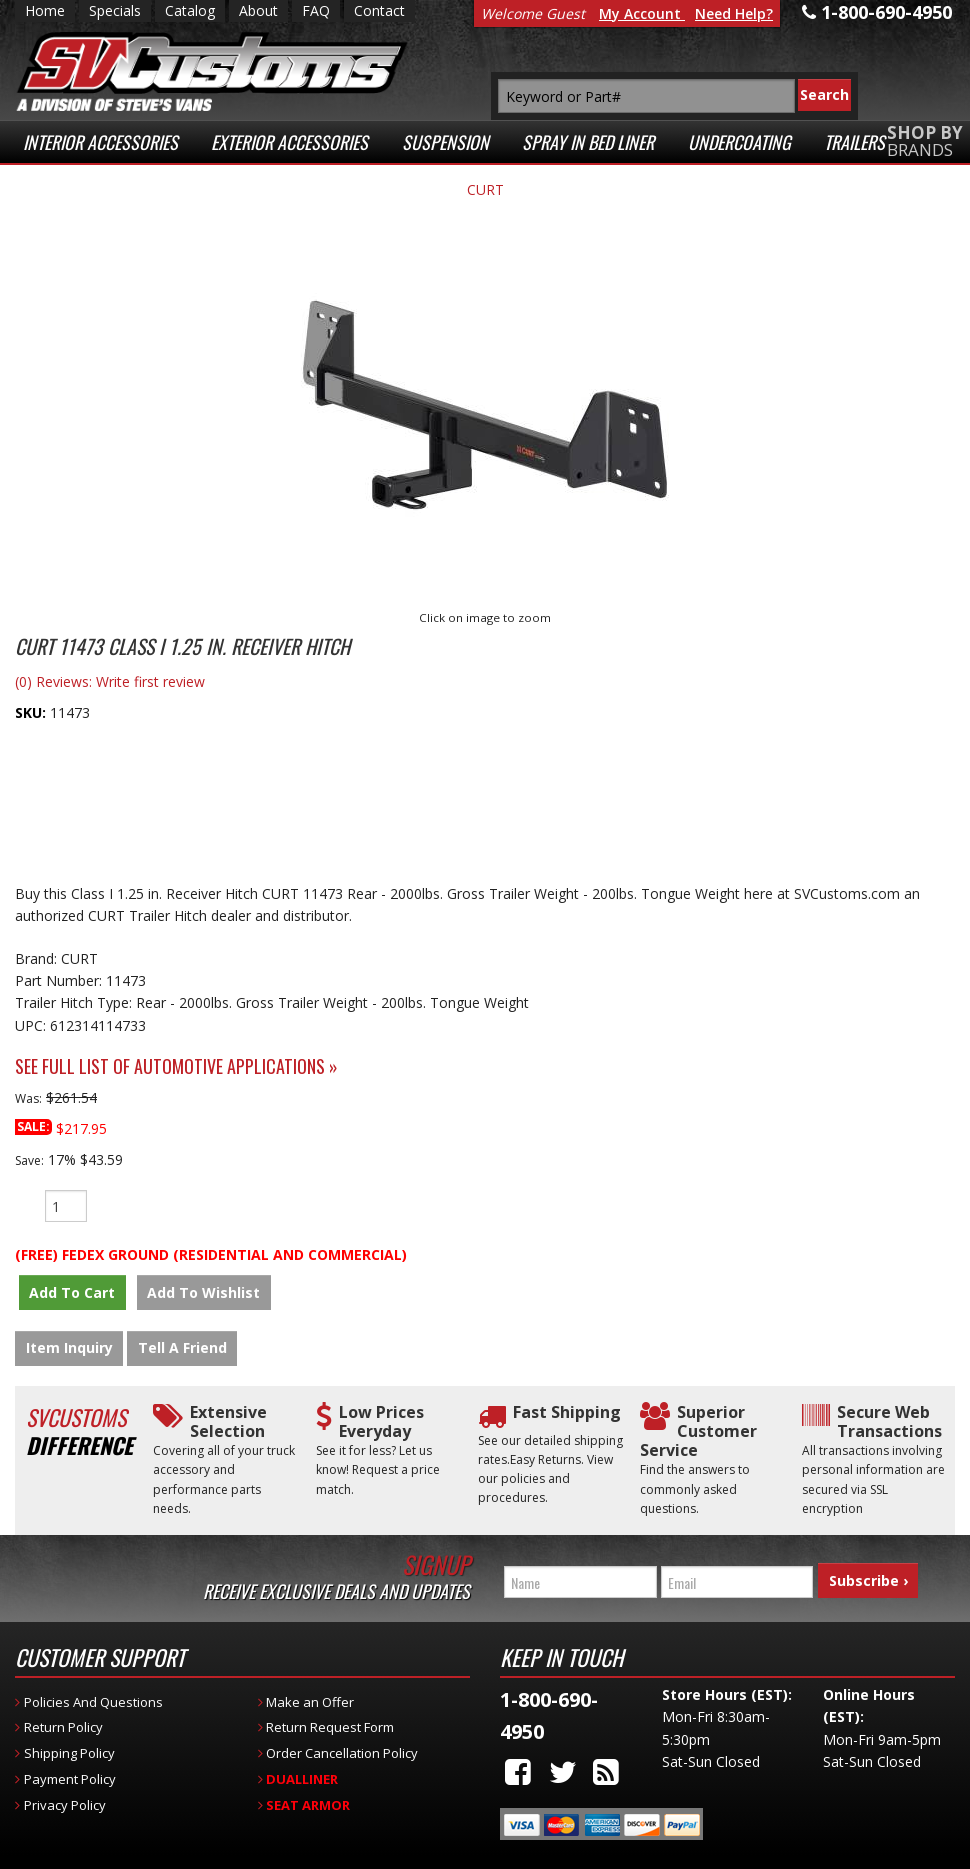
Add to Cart (69, 1292)
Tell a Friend (182, 1351)
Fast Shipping (567, 1415)
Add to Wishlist (193, 1292)
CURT (485, 189)
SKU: (32, 712)
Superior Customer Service (698, 1435)
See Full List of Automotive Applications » (176, 1066)
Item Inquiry (69, 1351)
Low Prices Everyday (381, 1425)
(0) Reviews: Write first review (110, 681)
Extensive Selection (228, 1425)
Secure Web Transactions (889, 1425)
